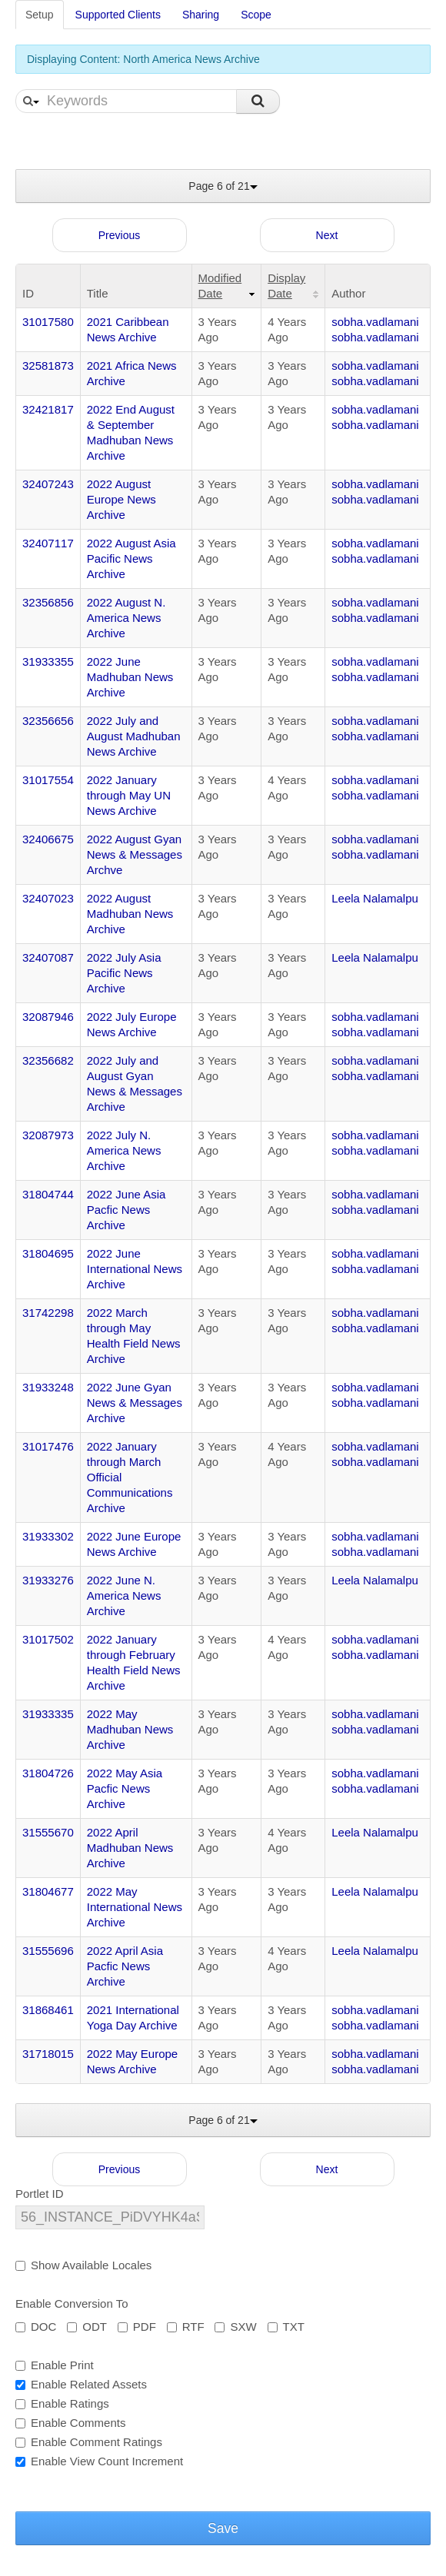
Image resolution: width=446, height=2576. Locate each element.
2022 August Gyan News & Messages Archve (134, 854)
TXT (286, 2326)
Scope (256, 14)
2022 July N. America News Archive (124, 1150)
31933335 (48, 1713)
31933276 (48, 1580)
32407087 (48, 957)
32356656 (48, 720)
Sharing (200, 14)
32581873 (48, 365)
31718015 (48, 2053)
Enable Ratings (62, 2403)
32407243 (48, 483)
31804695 (48, 1253)
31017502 (48, 1639)
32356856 (48, 602)
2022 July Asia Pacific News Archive (124, 973)
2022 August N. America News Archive (126, 618)
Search (258, 101)
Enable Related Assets (81, 2384)
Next (327, 235)
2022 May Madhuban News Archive (130, 1729)
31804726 (48, 1773)
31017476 (48, 1446)
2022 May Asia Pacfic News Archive (124, 1788)
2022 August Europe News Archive (121, 499)
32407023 (48, 898)
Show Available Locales (83, 2265)
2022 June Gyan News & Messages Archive (134, 1402)
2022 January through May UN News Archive (129, 795)
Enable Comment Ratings (88, 2441)
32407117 (48, 543)
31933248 (48, 1387)
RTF (186, 2326)
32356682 (48, 1060)
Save (223, 2528)
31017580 (48, 321)
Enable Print (54, 2365)
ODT (87, 2326)
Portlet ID (39, 2193)
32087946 (48, 1016)
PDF (137, 2326)
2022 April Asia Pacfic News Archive (125, 1966)
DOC (35, 2326)
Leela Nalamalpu (374, 898)
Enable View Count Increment (99, 2461)
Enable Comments (70, 2422)
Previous (119, 235)
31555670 (48, 1832)
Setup (39, 14)
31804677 (48, 1891)
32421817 (48, 409)
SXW (235, 2326)
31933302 (48, 1536)
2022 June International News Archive (134, 1269)
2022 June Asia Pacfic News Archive (126, 1209)
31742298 (48, 1312)
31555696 (48, 1950)
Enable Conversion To (71, 2303)
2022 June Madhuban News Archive (130, 677)
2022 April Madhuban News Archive (130, 1848)
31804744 (48, 1194)
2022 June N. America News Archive (124, 1595)
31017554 (48, 779)
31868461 (48, 2009)
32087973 (48, 1135)
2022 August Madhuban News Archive (130, 914)
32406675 (48, 839)
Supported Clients (118, 14)
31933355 (48, 661)
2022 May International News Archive (134, 1907)
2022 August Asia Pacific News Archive (131, 558)
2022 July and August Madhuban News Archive (134, 736)
